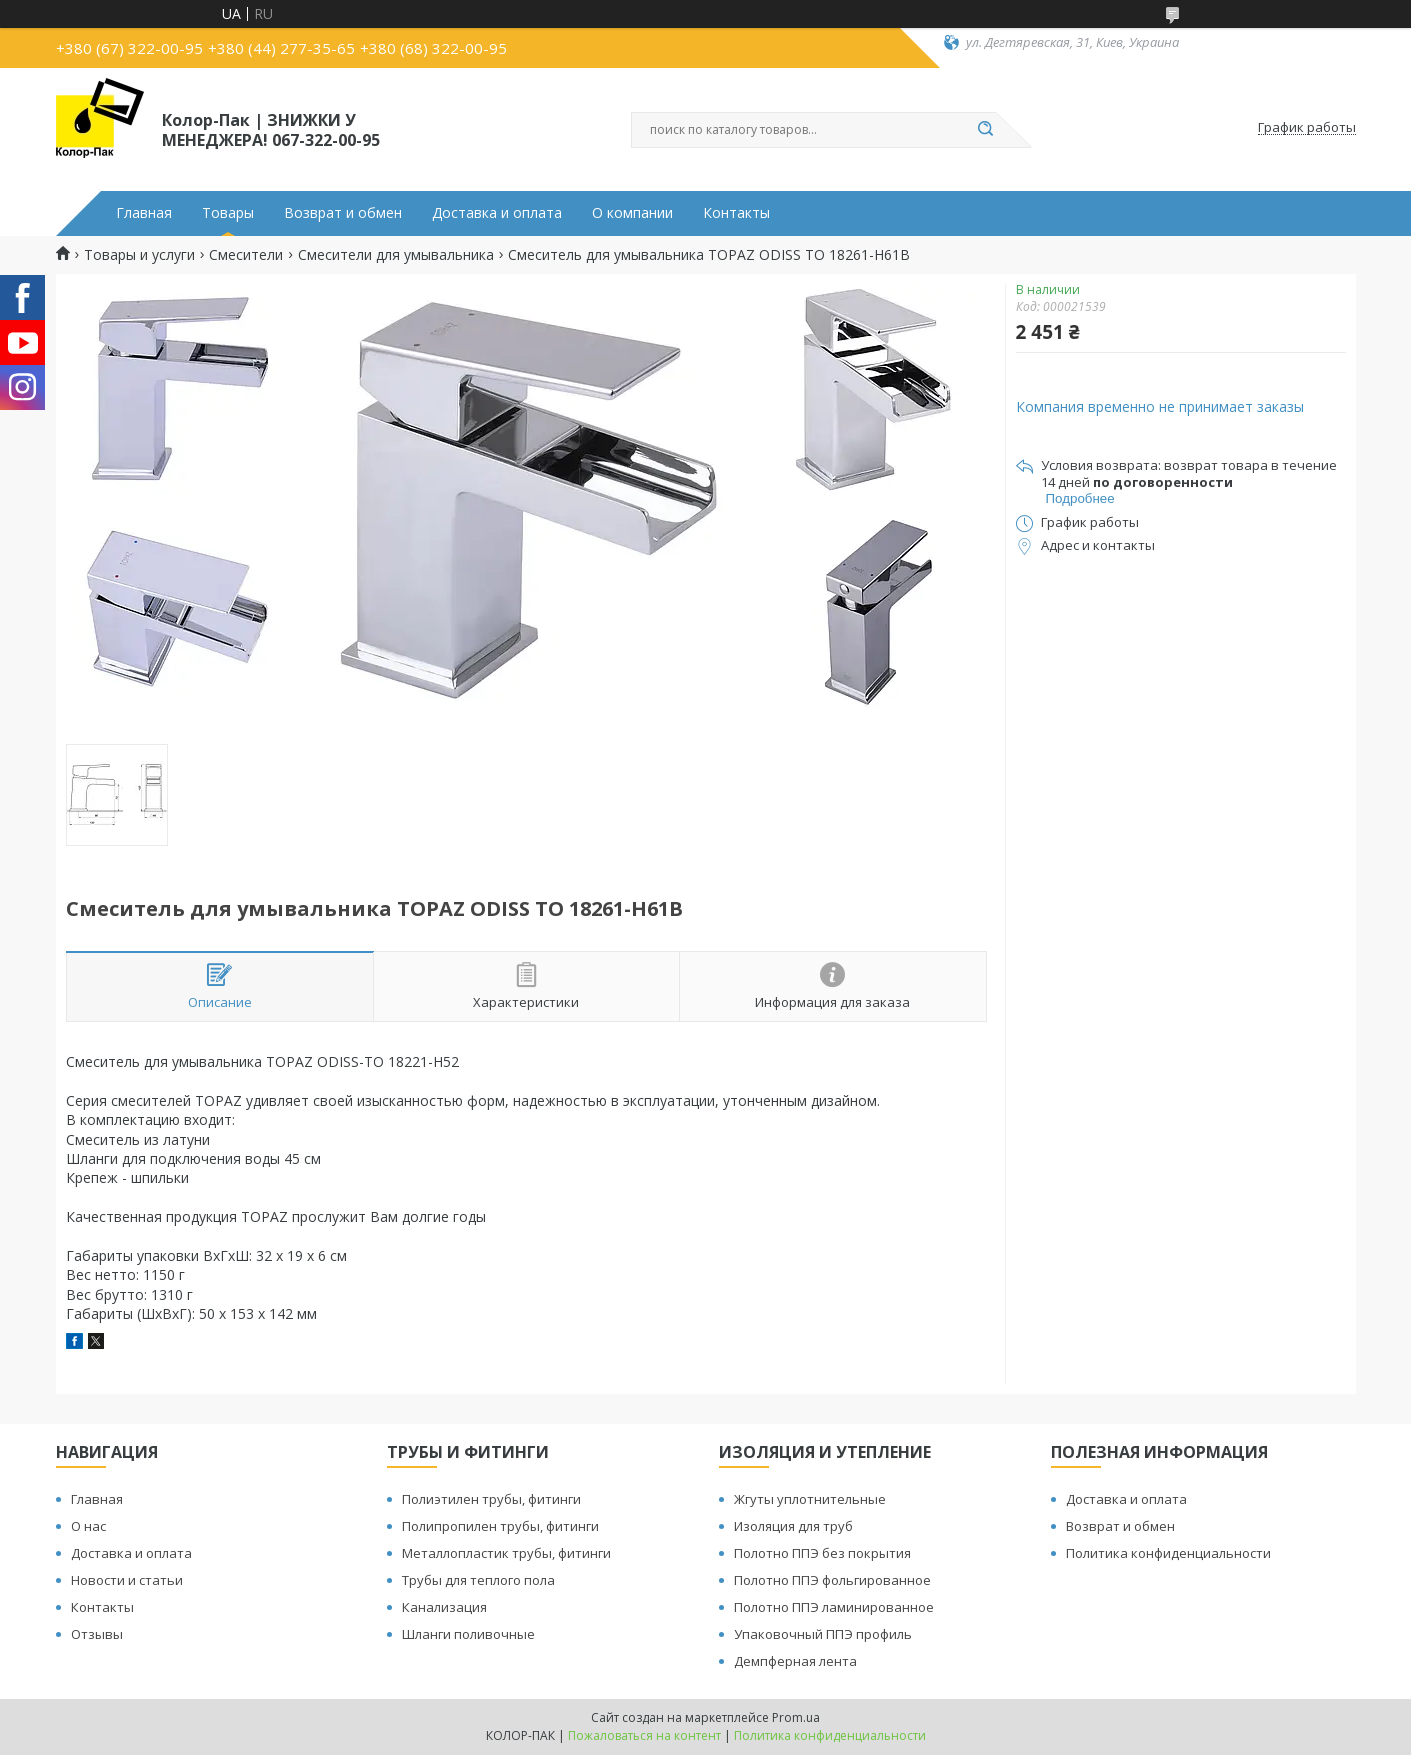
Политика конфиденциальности (1168, 1553)
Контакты (736, 213)
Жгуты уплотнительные (810, 1499)
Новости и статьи (127, 1580)
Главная (144, 213)
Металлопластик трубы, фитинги (506, 1553)
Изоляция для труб (793, 1526)
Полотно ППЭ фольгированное (832, 1580)
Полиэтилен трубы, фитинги (491, 1499)
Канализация (444, 1607)
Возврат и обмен (343, 213)
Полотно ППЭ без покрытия (822, 1553)
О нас (88, 1526)
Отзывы (97, 1634)
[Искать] (986, 130)
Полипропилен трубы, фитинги (500, 1526)
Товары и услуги (139, 255)
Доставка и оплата (497, 213)
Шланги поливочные (468, 1634)
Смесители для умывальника (396, 255)
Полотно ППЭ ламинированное (834, 1607)
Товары (228, 213)
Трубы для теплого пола (478, 1580)
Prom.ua (796, 1717)
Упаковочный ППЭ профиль (823, 1634)
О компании (632, 213)
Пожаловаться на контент (644, 1735)
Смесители (246, 255)
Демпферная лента (795, 1661)
